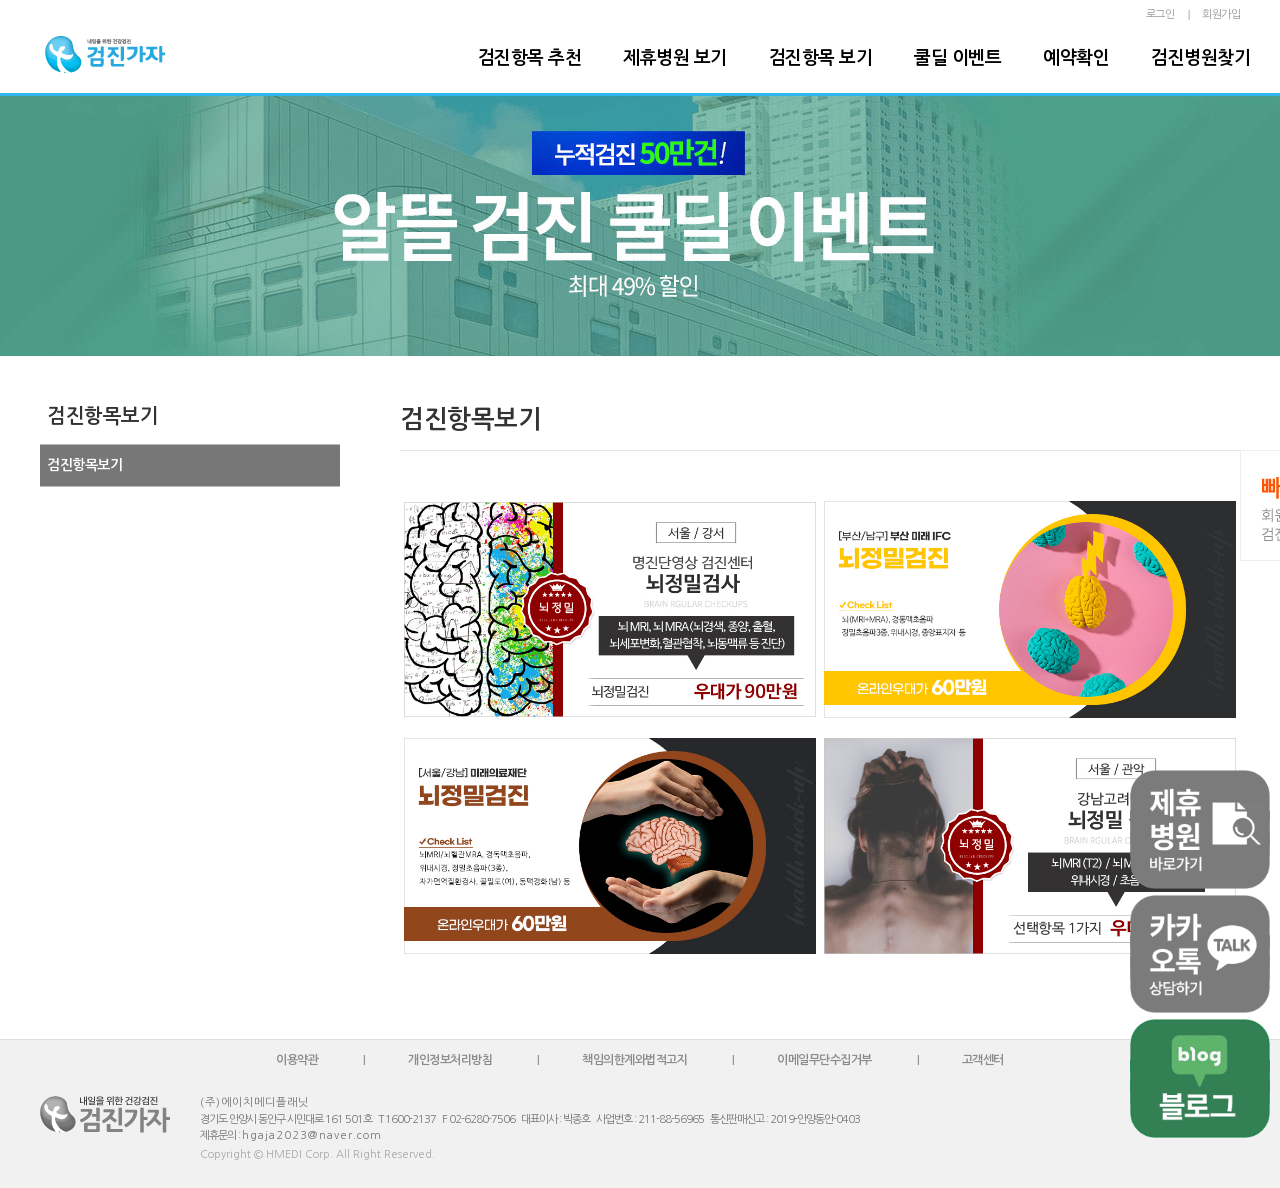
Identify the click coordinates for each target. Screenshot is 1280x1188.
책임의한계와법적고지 (634, 1060)
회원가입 (1221, 14)
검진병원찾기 (1200, 58)
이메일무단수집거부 (824, 1060)
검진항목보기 (84, 465)
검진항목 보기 (821, 58)
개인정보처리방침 (450, 1060)
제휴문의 (218, 1135)
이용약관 (297, 1060)
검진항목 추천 (530, 58)
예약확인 (1076, 58)
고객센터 (983, 1060)
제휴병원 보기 (675, 58)
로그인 (1160, 14)
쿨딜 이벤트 (957, 58)
